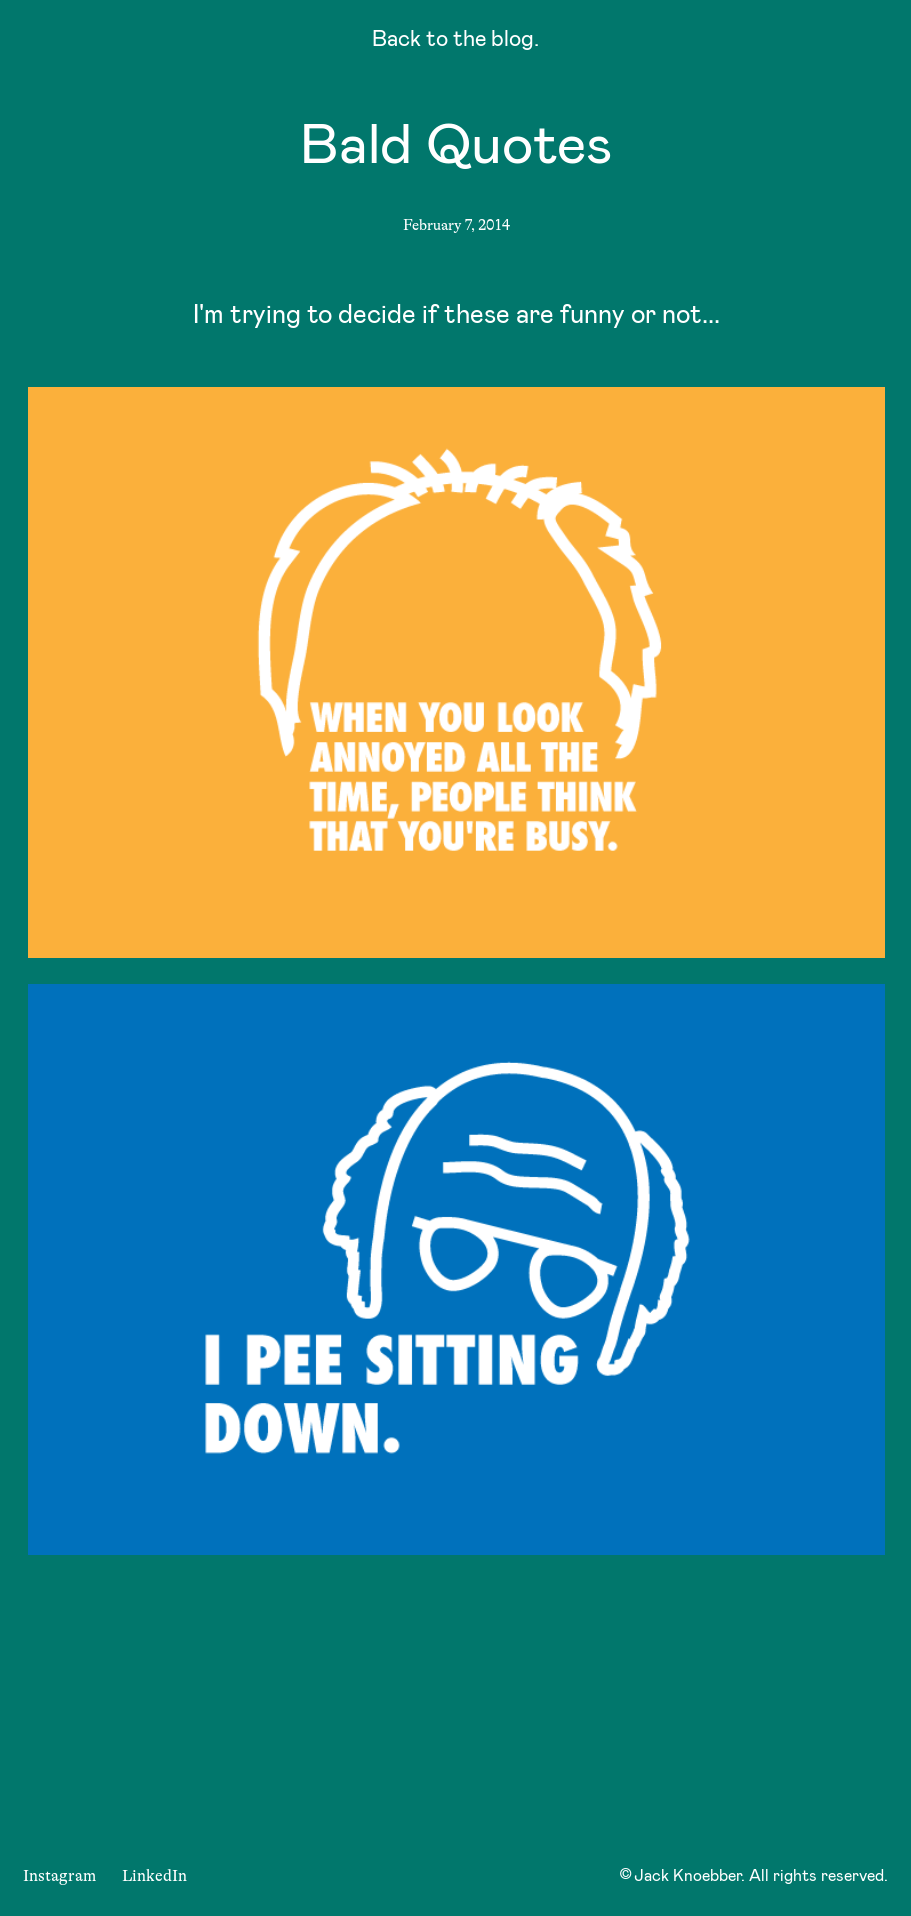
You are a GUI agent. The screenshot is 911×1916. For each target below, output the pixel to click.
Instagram (59, 1876)
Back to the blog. (455, 41)
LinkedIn (154, 1876)
